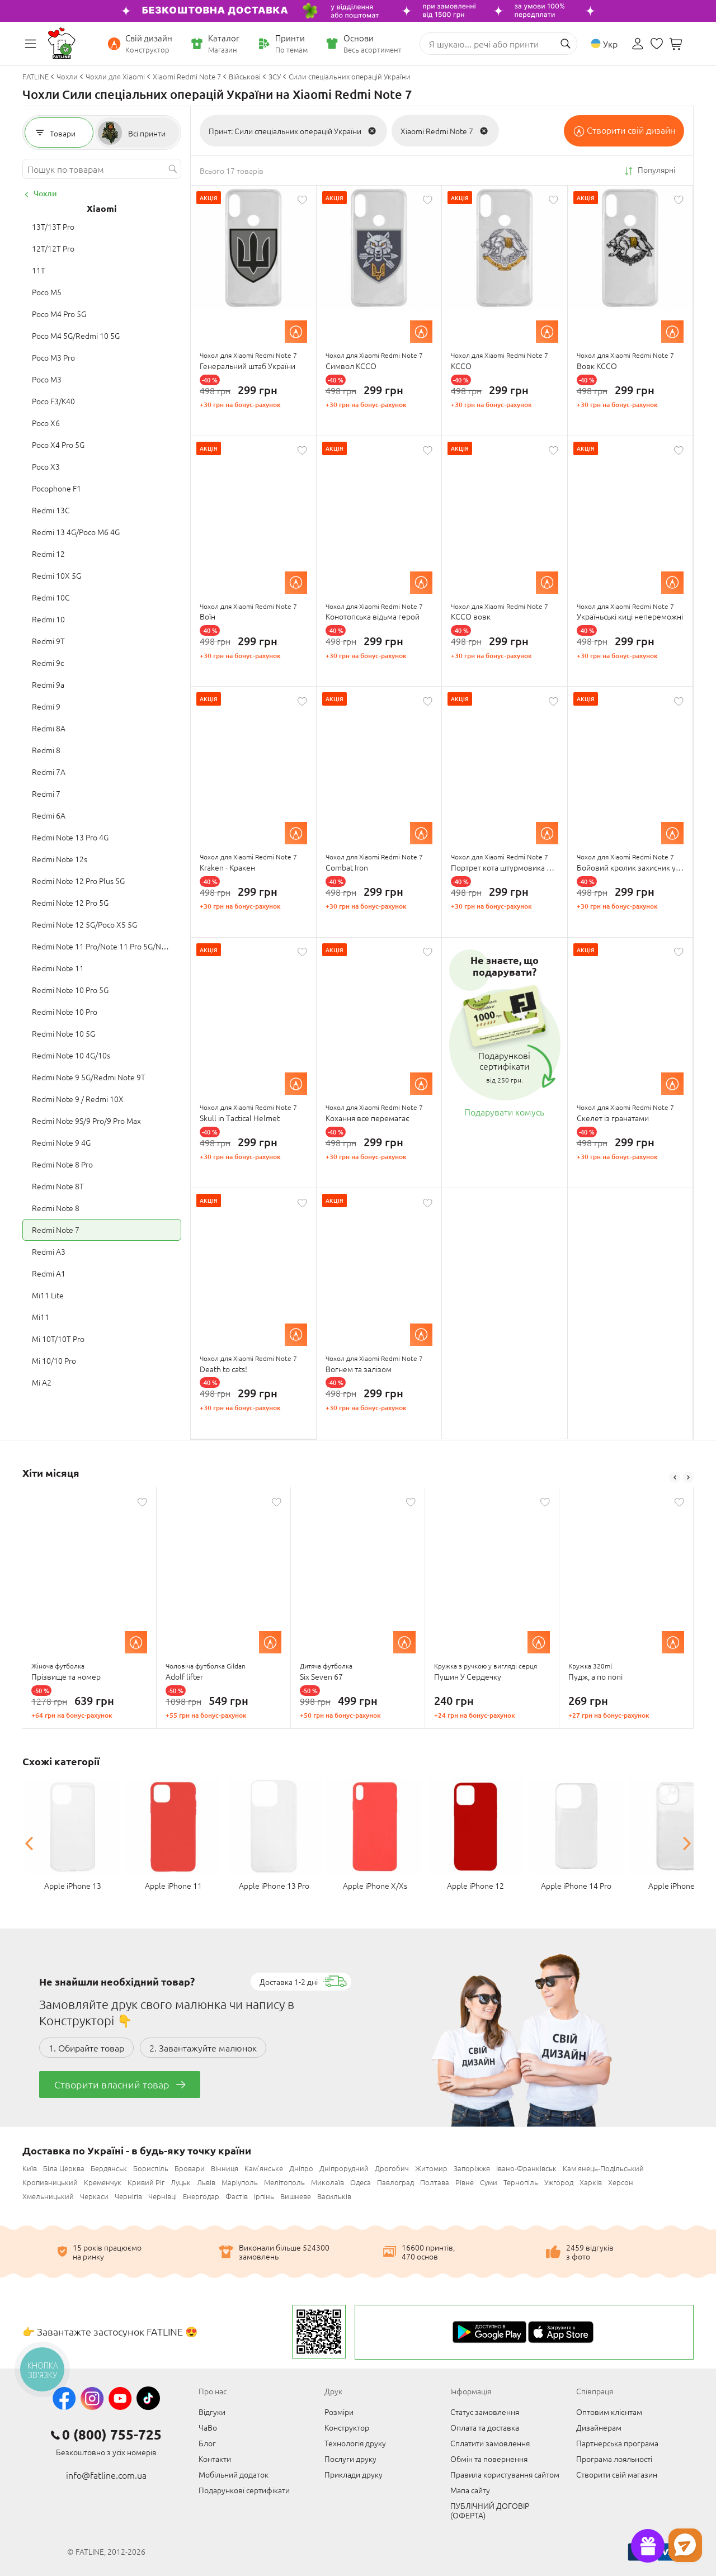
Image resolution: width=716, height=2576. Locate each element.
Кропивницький (50, 2182)
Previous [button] (674, 1477)
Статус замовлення (484, 2411)
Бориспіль (150, 2168)
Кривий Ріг (146, 2182)
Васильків (334, 2196)
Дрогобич (392, 2168)
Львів (206, 2182)
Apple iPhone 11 (173, 1885)
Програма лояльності (614, 2458)
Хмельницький (48, 2196)
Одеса (360, 2182)
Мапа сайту (470, 2489)
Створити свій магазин (616, 2474)
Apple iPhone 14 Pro (576, 1885)
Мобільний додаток (233, 2474)
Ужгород (558, 2182)
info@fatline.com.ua (106, 2475)
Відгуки (212, 2411)
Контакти (215, 2458)
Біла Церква (63, 2168)
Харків (591, 2182)
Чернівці (162, 2196)
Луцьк (181, 2182)
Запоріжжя (472, 2168)
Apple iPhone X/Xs (375, 1885)
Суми (488, 2182)
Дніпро (301, 2168)
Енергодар (201, 2196)
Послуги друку (350, 2458)
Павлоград (395, 2182)
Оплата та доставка (484, 2427)
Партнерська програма (617, 2443)
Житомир (431, 2168)
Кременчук (102, 2182)
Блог (207, 2443)
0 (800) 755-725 (112, 2434)
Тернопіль (520, 2182)
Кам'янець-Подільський (603, 2168)
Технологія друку (355, 2443)
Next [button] (688, 1477)
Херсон (620, 2182)
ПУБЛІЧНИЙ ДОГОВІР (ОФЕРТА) (489, 2510)
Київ (29, 2168)
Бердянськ (109, 2168)
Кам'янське (263, 2168)
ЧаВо (208, 2427)
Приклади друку (353, 2474)
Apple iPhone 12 (475, 1885)
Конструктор (346, 2427)
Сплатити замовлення (490, 2443)
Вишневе (295, 2196)
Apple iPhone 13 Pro (274, 1885)
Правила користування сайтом (504, 2474)
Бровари (190, 2168)
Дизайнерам (598, 2427)
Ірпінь (264, 2196)
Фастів (236, 2196)
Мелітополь (284, 2182)
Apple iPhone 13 (72, 1885)
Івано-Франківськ (526, 2168)
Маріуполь (240, 2182)
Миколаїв (327, 2182)
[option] (89, 1608)
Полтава (434, 2182)
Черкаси (94, 2196)
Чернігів (128, 2196)
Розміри (339, 2411)
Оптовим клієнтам (609, 2411)
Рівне (464, 2182)
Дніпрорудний (344, 2168)
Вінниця (224, 2168)
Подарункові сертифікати (244, 2489)
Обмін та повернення (488, 2458)
